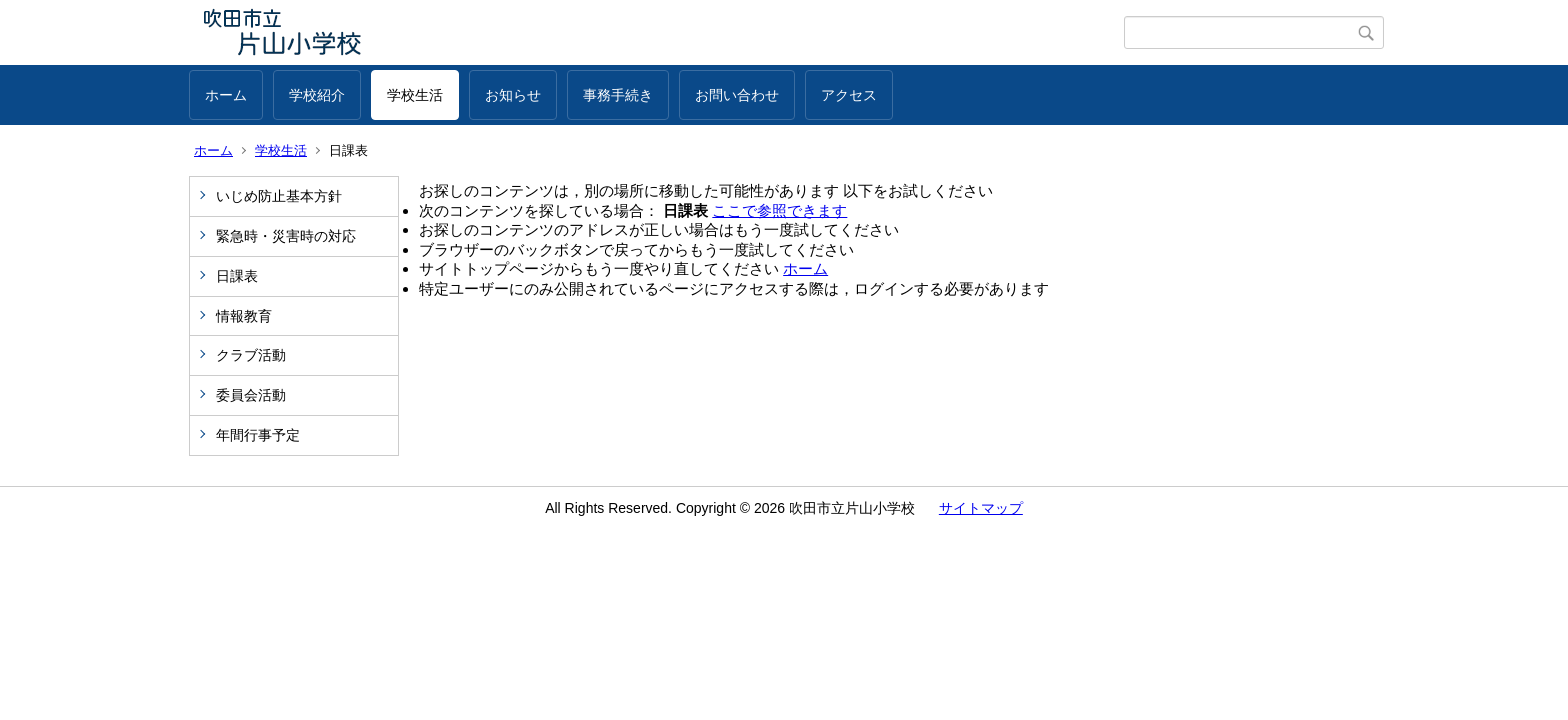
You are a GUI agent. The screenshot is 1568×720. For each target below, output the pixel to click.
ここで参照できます (779, 210)
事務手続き (618, 95)
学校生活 (415, 95)
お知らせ (513, 95)
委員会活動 (251, 395)
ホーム (226, 95)
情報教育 (244, 316)
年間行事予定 (258, 435)
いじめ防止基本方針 (279, 196)
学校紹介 (317, 95)
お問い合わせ (737, 95)
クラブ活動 (251, 355)
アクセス (849, 95)
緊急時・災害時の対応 (286, 236)
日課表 (237, 276)
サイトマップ (981, 508)
